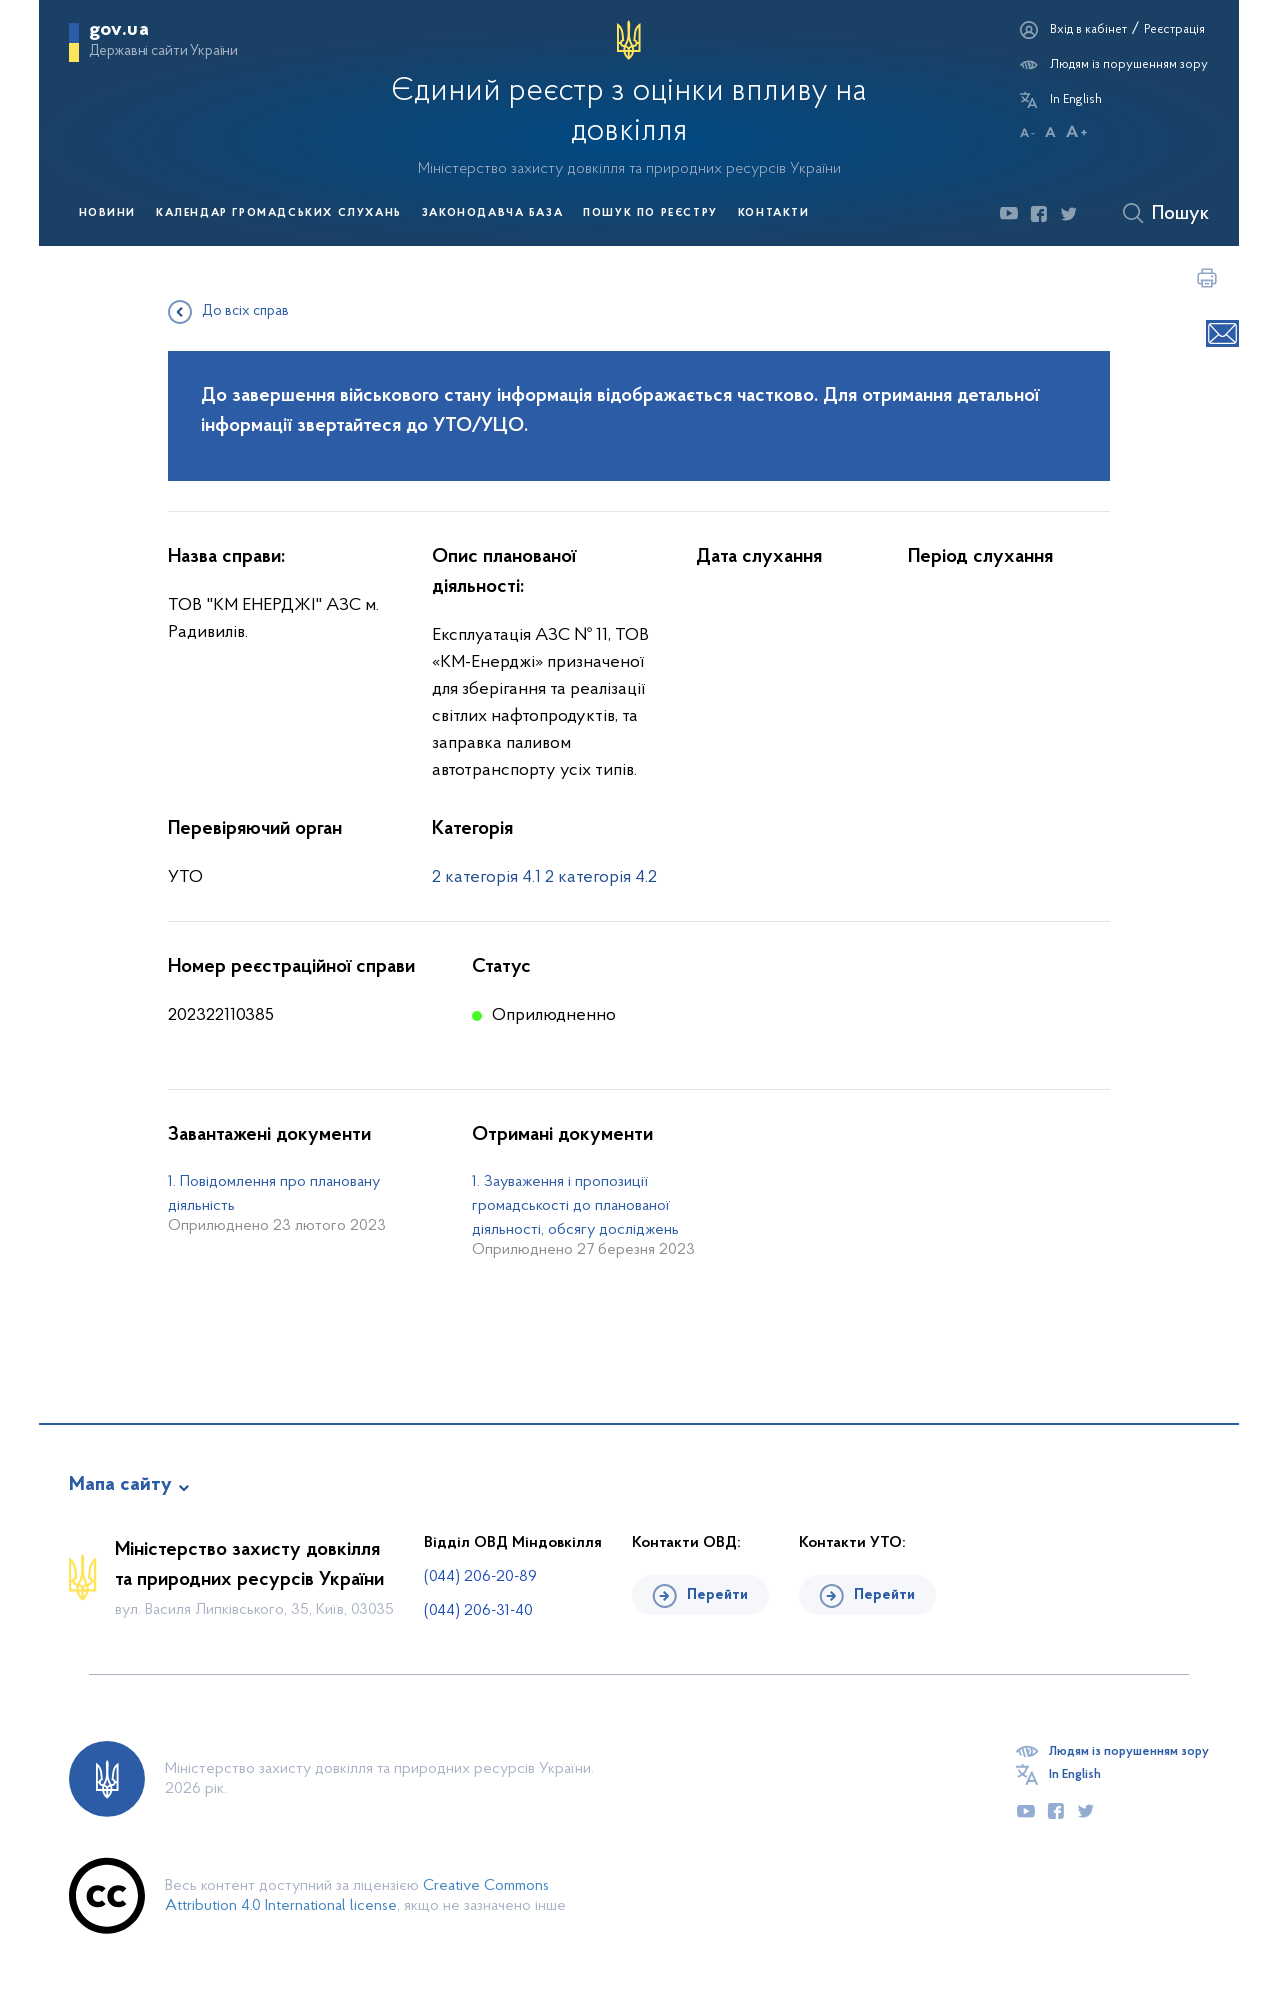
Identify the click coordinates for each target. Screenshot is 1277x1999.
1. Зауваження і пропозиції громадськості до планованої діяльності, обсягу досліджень (575, 1206)
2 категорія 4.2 (601, 877)
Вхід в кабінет (1088, 29)
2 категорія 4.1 (486, 877)
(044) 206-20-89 (480, 1577)
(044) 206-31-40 (478, 1611)
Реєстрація (1174, 29)
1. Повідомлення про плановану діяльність (274, 1194)
